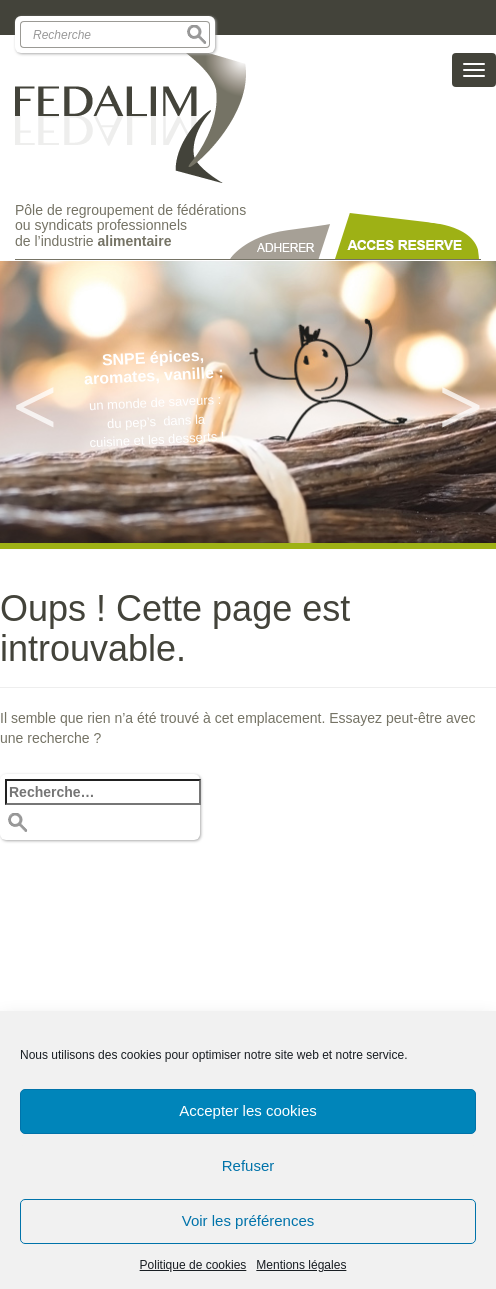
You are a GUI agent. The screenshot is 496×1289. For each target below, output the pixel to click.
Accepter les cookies (248, 1110)
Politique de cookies (193, 1265)
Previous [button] (35, 402)
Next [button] (461, 402)
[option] (248, 401)
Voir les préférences (248, 1220)
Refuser (248, 1165)
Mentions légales (301, 1265)
